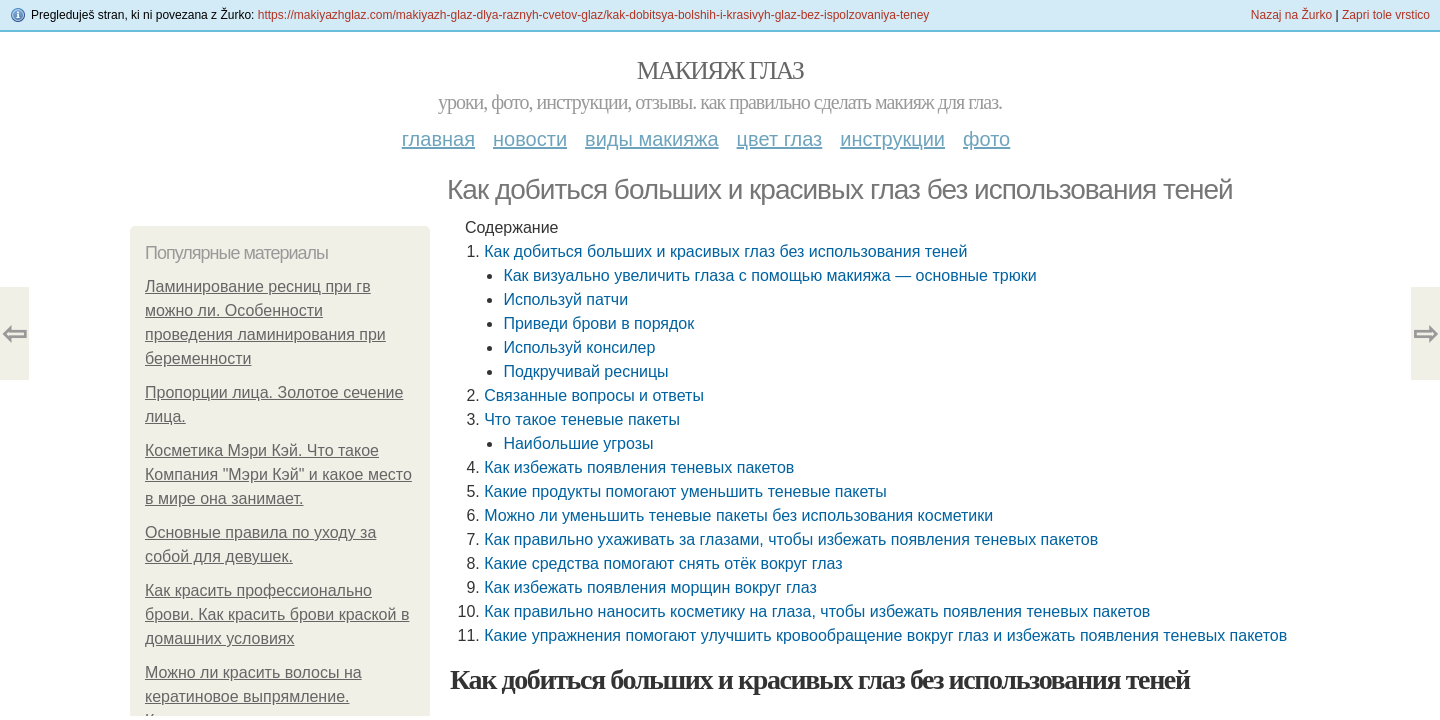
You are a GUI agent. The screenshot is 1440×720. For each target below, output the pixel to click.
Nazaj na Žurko (1291, 15)
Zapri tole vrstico (1386, 15)
